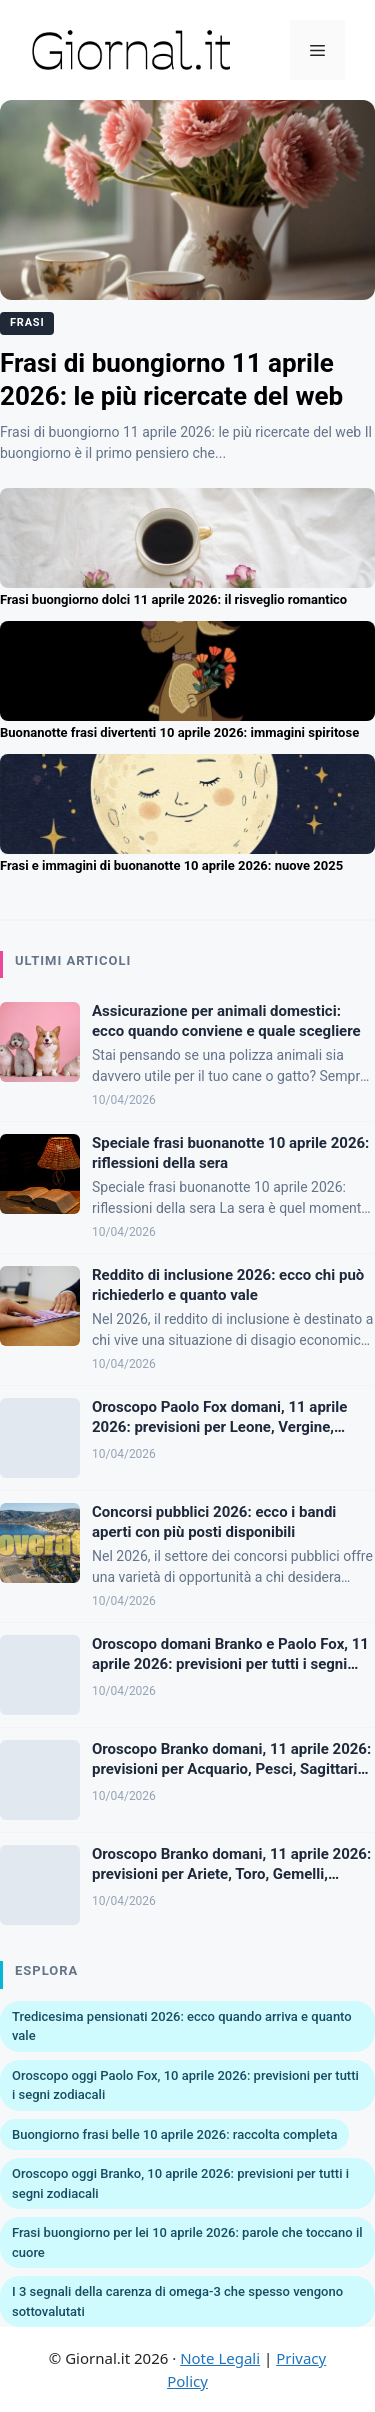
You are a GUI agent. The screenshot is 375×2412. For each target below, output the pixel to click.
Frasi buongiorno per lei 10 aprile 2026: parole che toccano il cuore (187, 2242)
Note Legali (220, 2358)
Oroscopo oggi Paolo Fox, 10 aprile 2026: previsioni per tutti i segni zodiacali (185, 2085)
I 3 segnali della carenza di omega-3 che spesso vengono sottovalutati (177, 2301)
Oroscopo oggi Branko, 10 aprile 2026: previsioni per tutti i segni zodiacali (180, 2183)
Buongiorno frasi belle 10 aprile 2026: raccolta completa (174, 2134)
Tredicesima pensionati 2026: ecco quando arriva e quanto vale (182, 2026)
